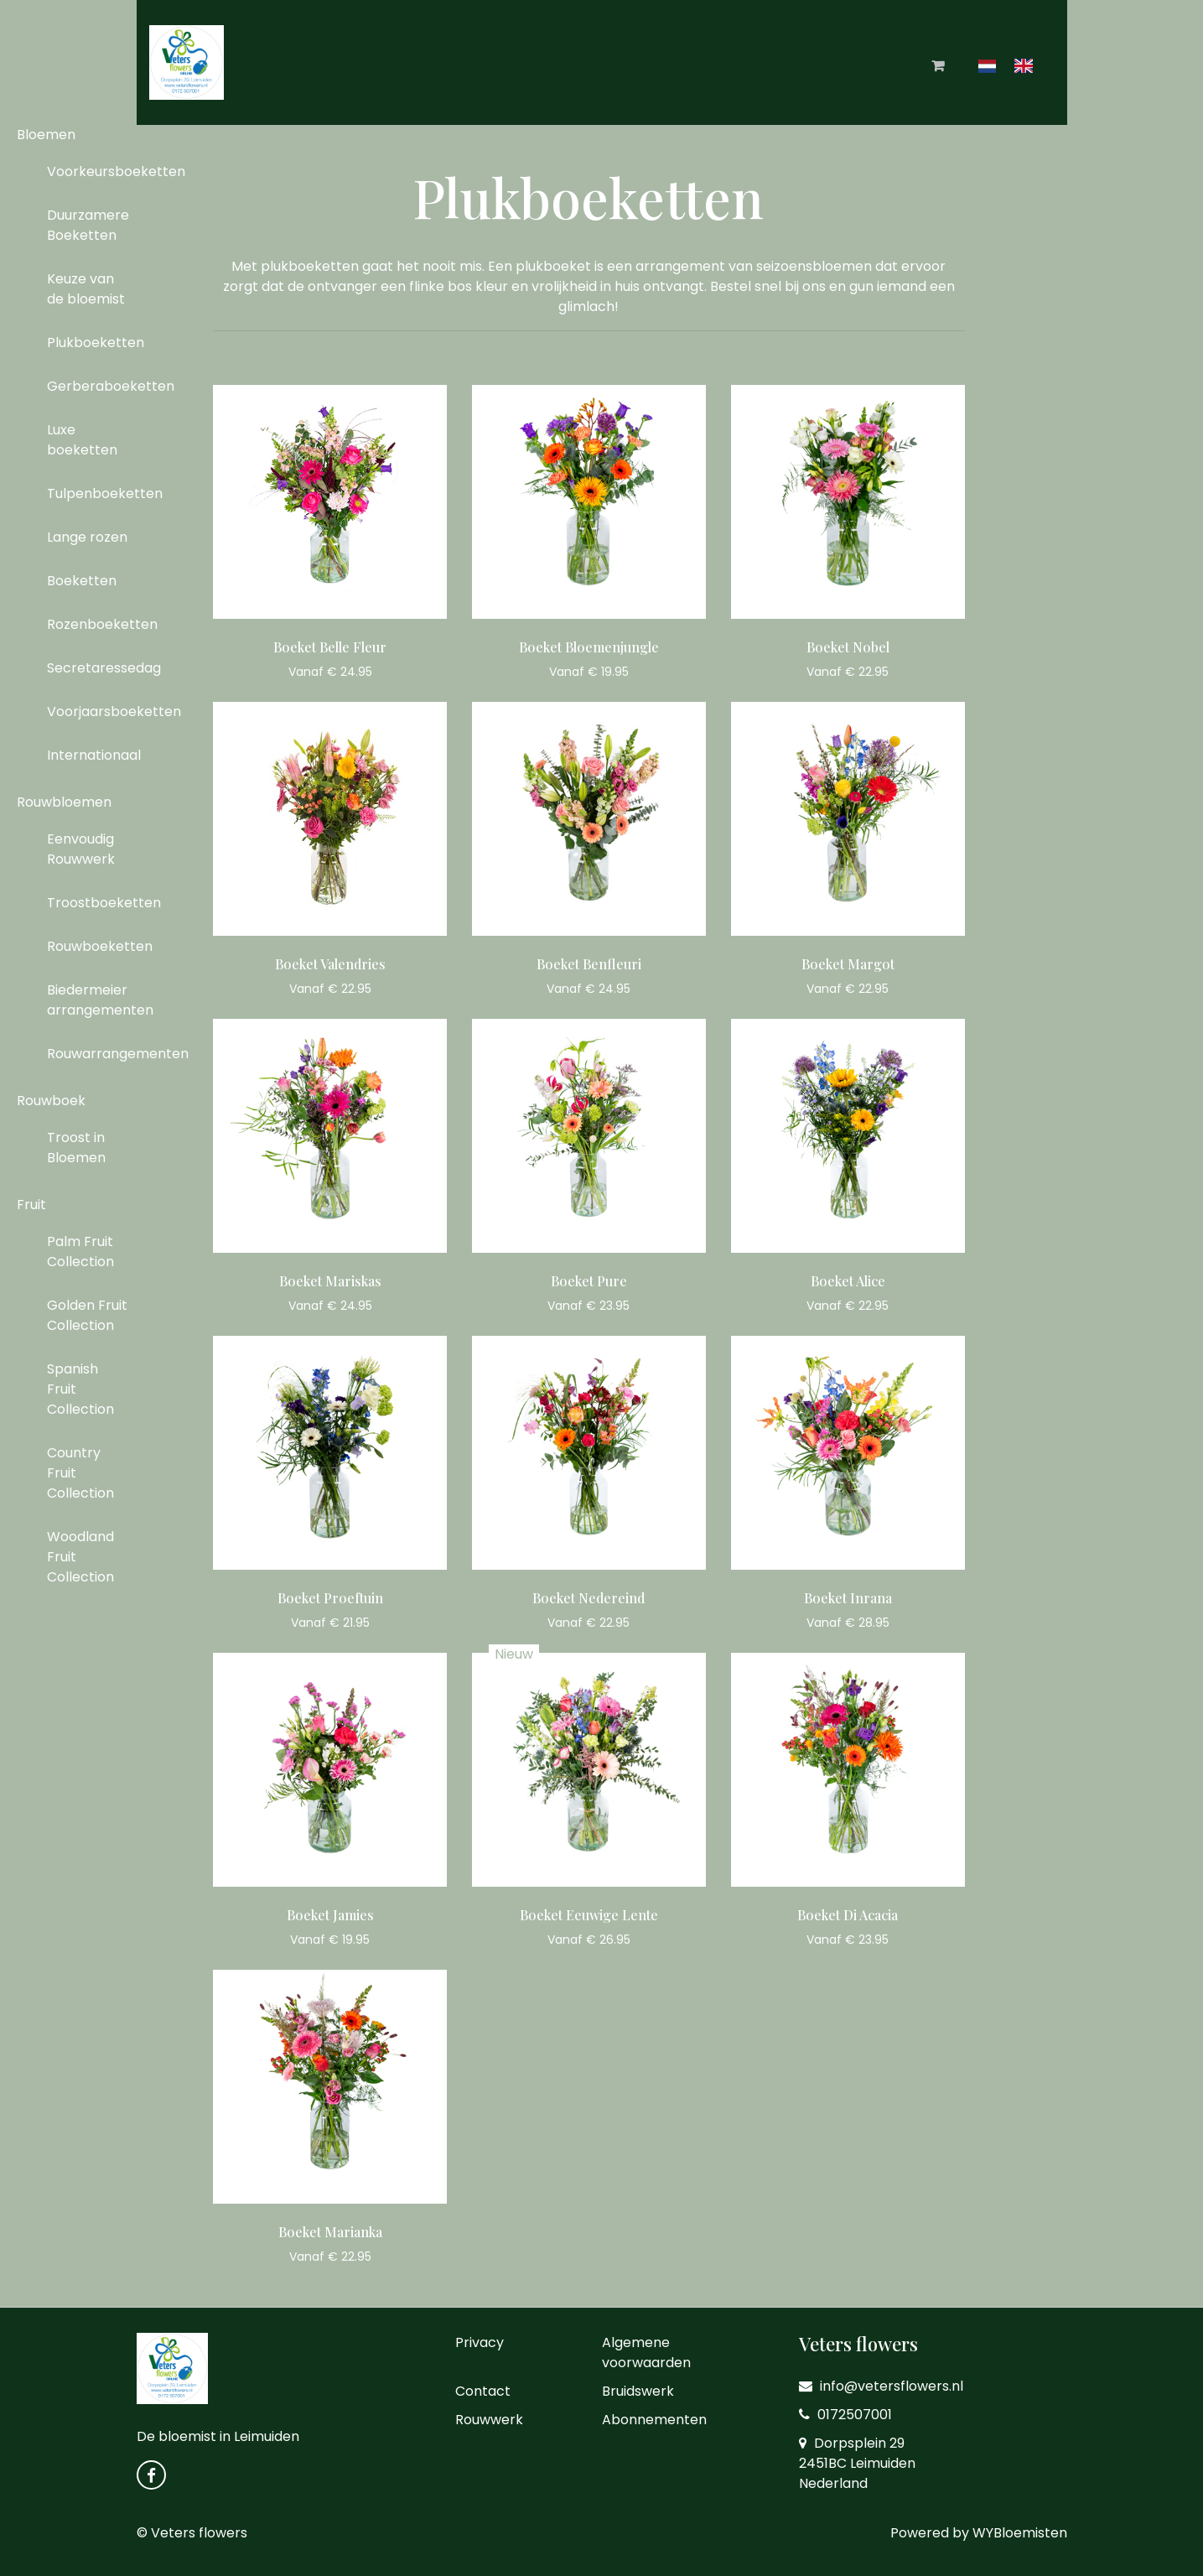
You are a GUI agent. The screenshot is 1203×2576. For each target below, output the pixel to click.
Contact (483, 2391)
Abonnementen (654, 2419)
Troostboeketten (94, 902)
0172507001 (845, 2414)
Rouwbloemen (64, 802)
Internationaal (94, 755)
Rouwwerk (489, 2419)
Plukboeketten (94, 342)
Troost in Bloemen (76, 1147)
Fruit (31, 1204)
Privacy (479, 2342)
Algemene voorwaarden (646, 2352)
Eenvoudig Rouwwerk (81, 849)
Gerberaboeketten (94, 386)
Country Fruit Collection (80, 1473)
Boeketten (82, 580)
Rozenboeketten (94, 624)
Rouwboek (51, 1100)
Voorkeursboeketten (94, 171)
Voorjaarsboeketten (94, 711)
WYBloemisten (1019, 2532)
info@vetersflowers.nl (881, 2386)
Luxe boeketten (82, 440)
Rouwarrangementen (94, 1053)
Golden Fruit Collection (87, 1315)
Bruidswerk (638, 2391)
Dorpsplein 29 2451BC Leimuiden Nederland (857, 2463)
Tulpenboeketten (94, 493)
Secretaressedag (94, 668)
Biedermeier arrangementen (94, 1000)
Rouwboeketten (94, 946)
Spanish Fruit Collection (80, 1389)
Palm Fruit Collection (80, 1251)
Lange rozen (87, 537)
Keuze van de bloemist (86, 289)
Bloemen (46, 134)
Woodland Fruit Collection (80, 1557)
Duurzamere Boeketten (88, 225)
